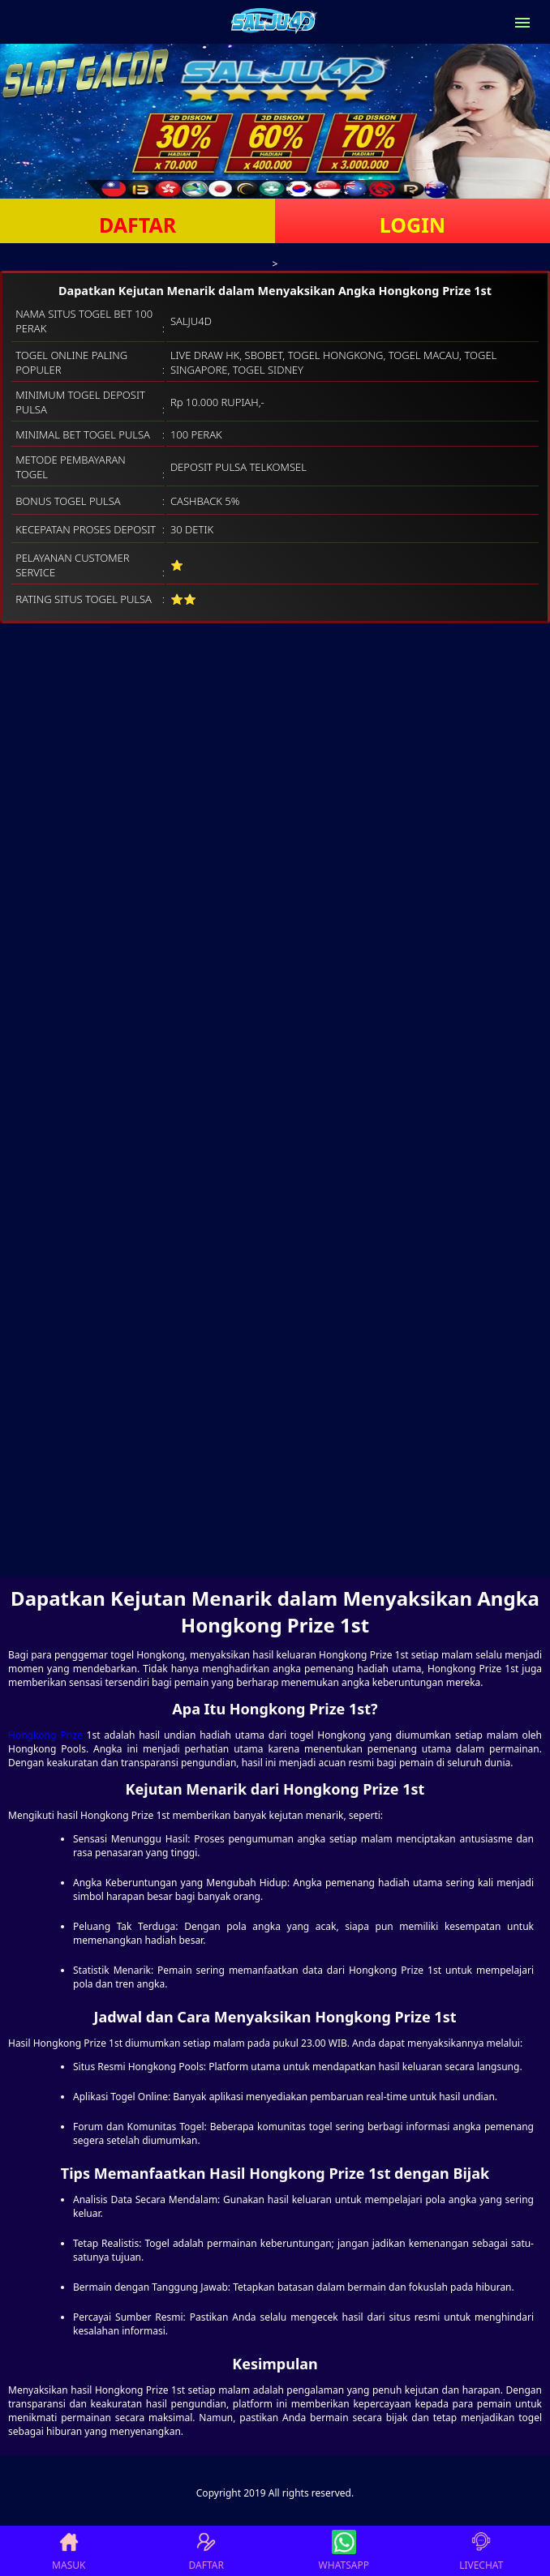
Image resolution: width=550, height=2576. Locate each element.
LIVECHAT (481, 2551)
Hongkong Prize (45, 1735)
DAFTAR (137, 224)
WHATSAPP (344, 2551)
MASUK (68, 2551)
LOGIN (412, 224)
